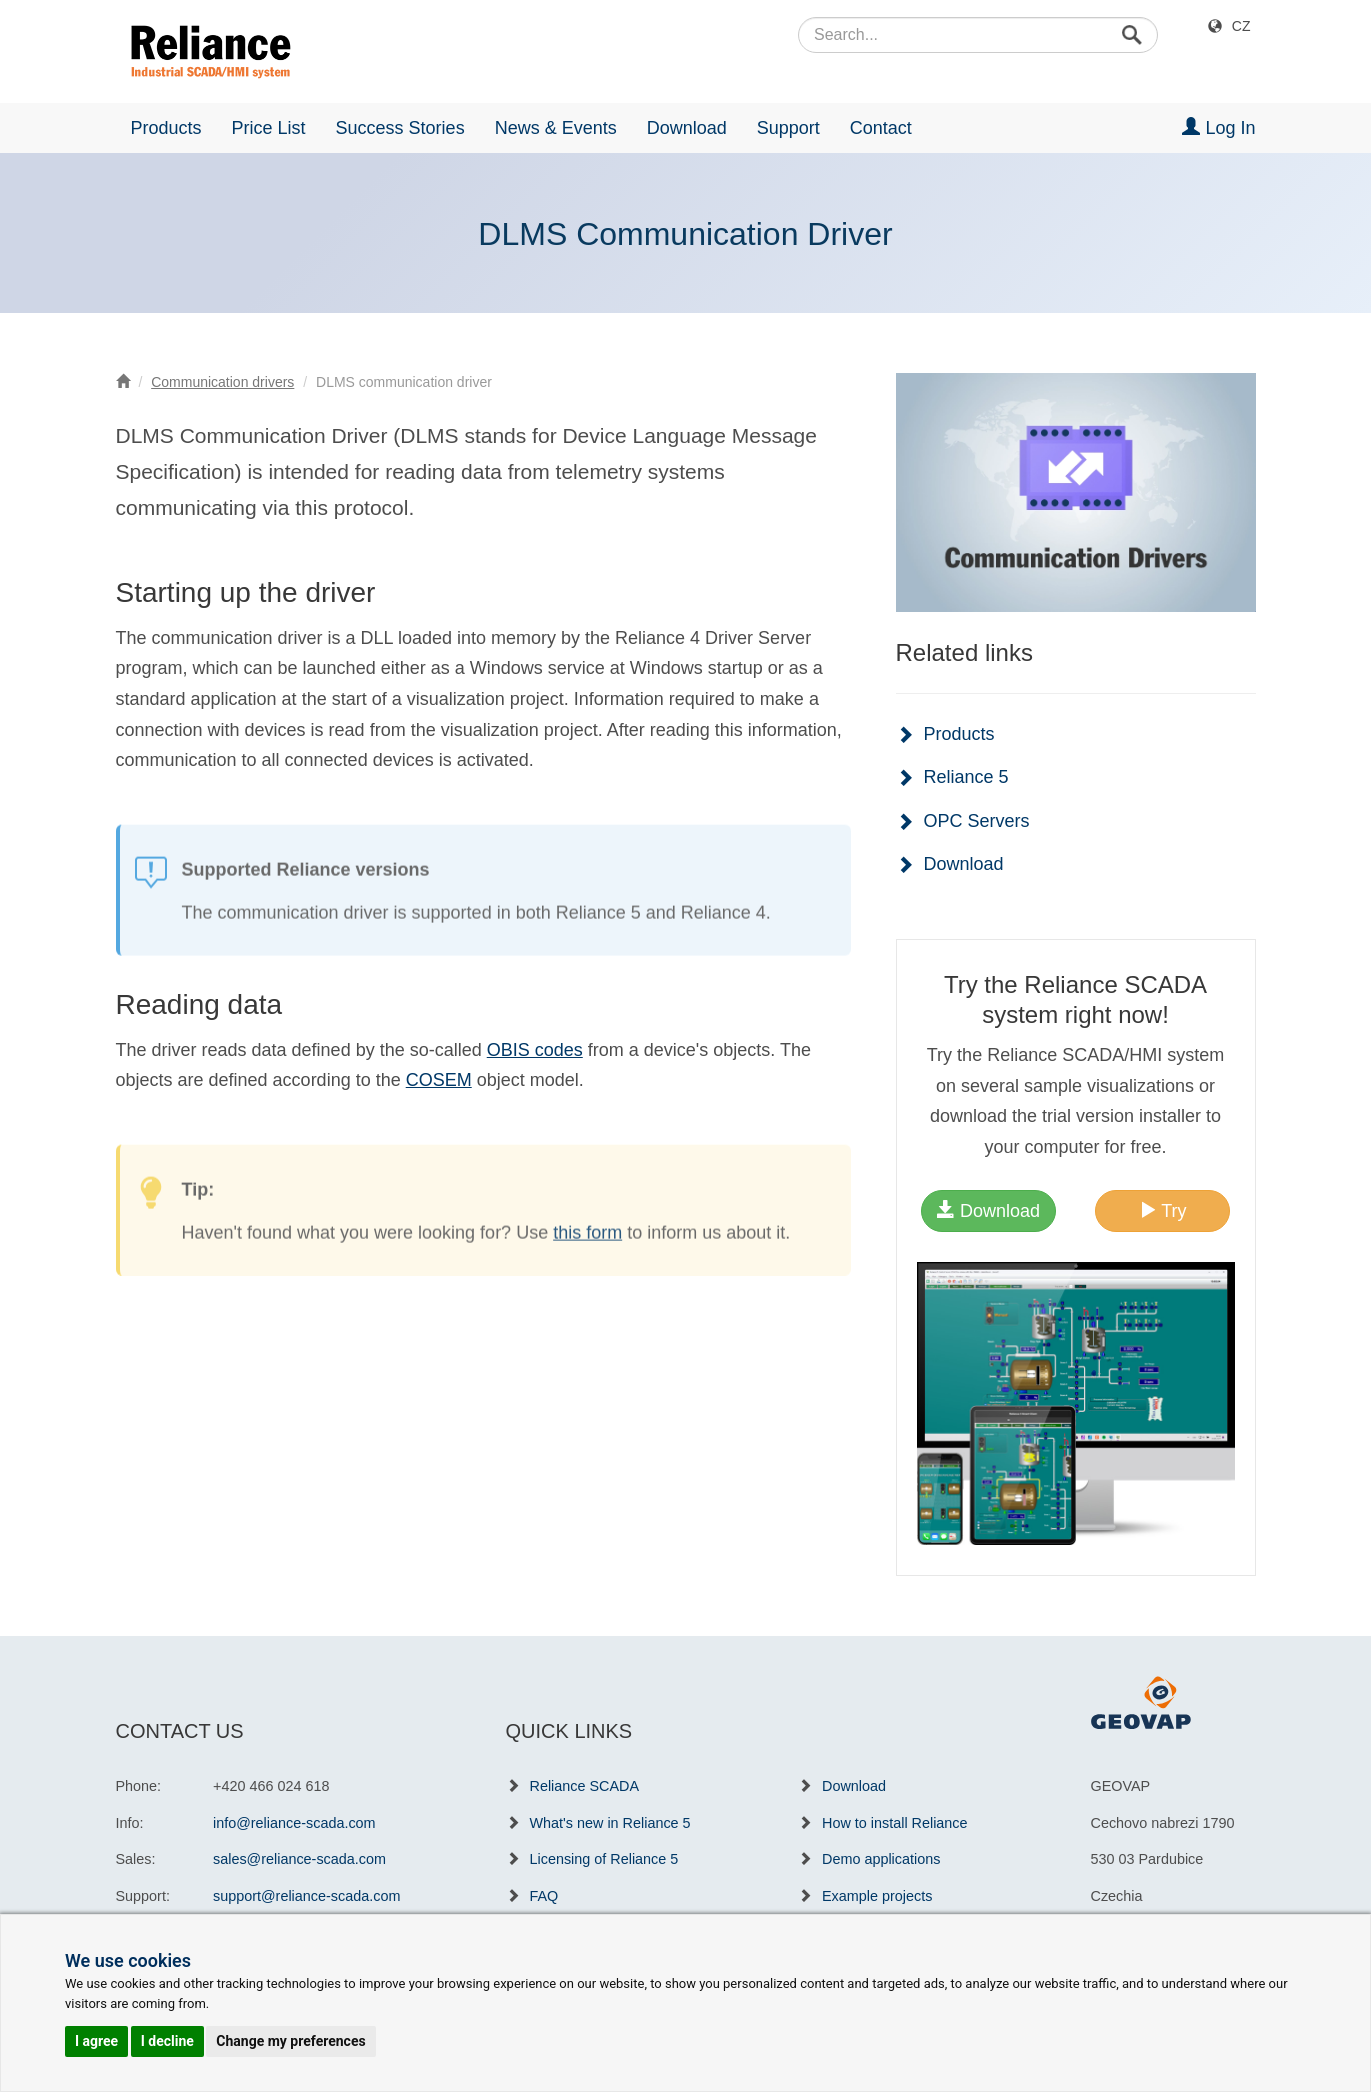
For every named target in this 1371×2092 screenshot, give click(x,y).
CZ (1241, 26)
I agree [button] (96, 2041)
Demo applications (881, 1859)
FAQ (544, 1896)
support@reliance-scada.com (306, 1896)
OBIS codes (535, 1050)
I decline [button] (167, 2041)
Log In (1218, 127)
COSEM (439, 1080)
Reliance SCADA (585, 1786)
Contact (881, 128)
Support (788, 128)
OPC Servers (977, 821)
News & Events (556, 128)
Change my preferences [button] (290, 2041)
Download (687, 128)
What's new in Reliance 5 (610, 1823)
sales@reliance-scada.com (299, 1859)
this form (587, 1254)
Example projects (877, 1896)
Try (1163, 1210)
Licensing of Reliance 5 (604, 1859)
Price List (269, 128)
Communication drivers (222, 382)
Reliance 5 (966, 777)
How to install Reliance (895, 1823)
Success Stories (400, 128)
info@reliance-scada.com (294, 1823)
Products (166, 128)
